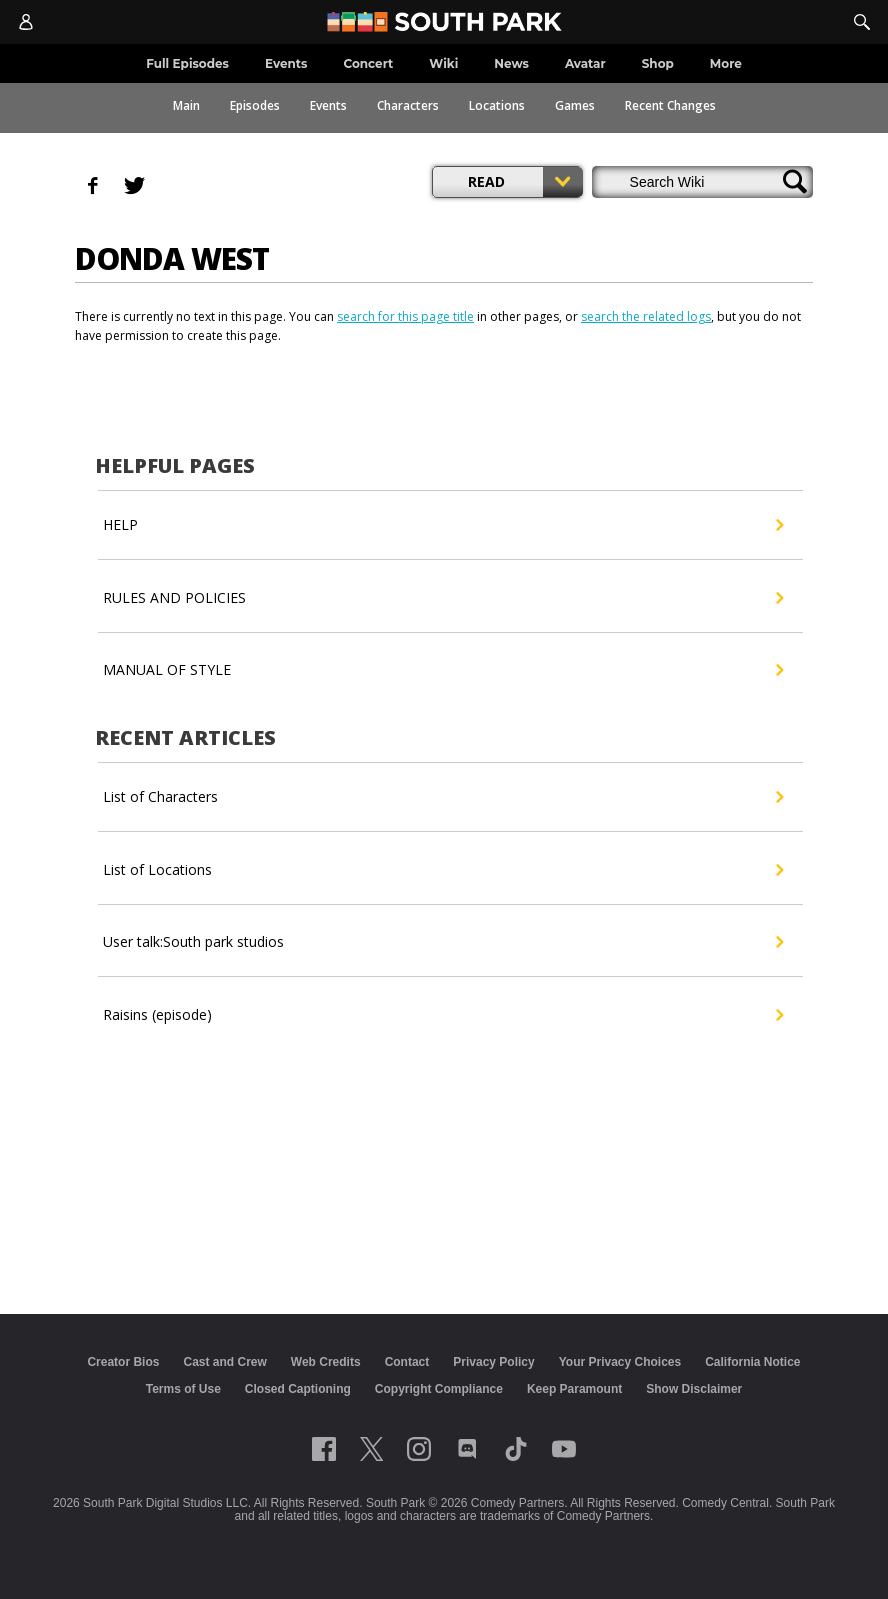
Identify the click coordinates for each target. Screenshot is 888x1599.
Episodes (255, 105)
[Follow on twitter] (371, 1449)
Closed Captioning (298, 1389)
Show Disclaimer (694, 1389)
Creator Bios (123, 1362)
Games (575, 105)
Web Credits (326, 1362)
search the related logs (646, 316)
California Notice (752, 1362)
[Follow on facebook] (324, 1449)
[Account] (26, 22)
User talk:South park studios (443, 942)
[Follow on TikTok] (516, 1449)
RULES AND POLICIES (443, 598)
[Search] (862, 22)
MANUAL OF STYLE (443, 670)
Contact (407, 1362)
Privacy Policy (493, 1362)
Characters (408, 105)
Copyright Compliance (439, 1389)
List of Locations (443, 870)
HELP (443, 525)
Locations (497, 105)
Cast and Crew (224, 1362)
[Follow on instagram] (419, 1449)
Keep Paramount (574, 1389)
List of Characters (443, 797)
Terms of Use (183, 1389)
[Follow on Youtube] (564, 1449)
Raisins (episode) (443, 1015)
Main (186, 105)
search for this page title (405, 316)
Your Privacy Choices (620, 1362)
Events (328, 105)
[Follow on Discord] (467, 1449)
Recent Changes (670, 105)
